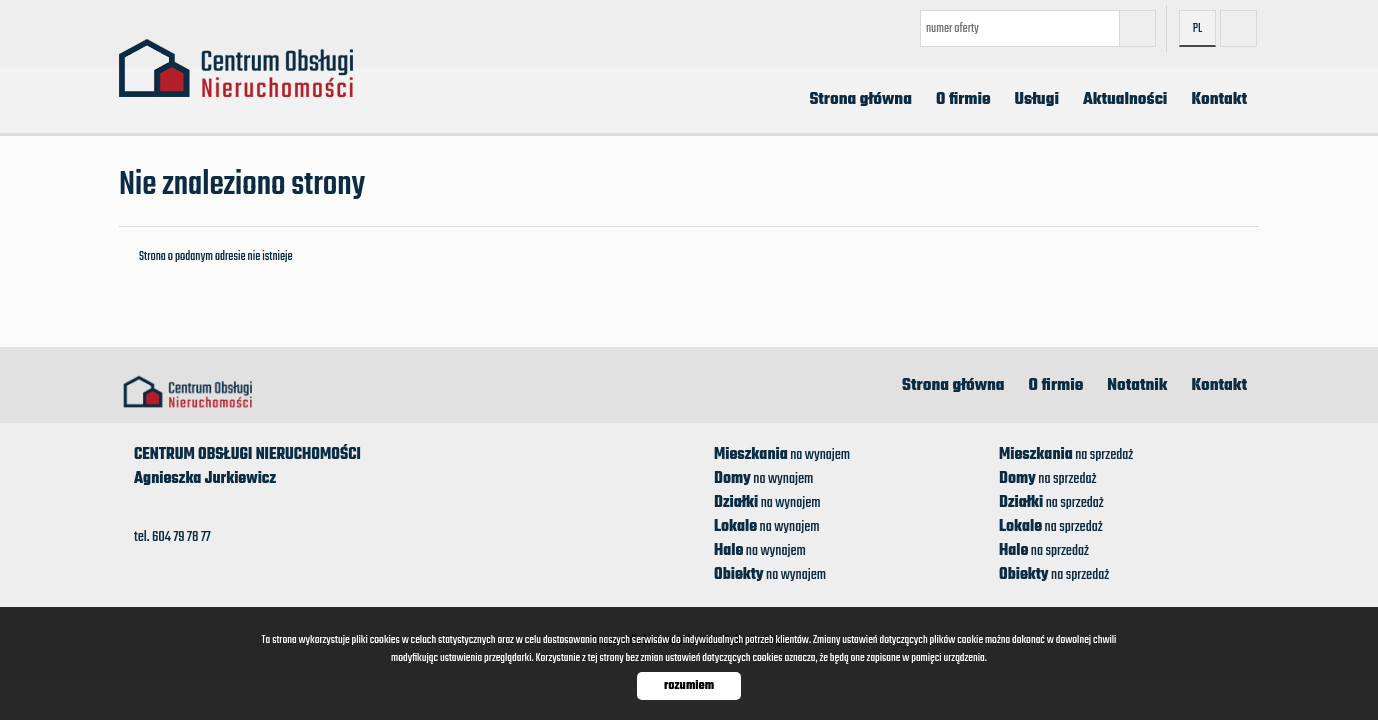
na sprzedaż (1066, 455)
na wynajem (782, 455)
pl (1198, 29)
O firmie (963, 100)
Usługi (1037, 100)
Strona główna (860, 100)
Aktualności (1125, 100)
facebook (1238, 28)
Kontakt (1219, 100)
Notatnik (1137, 386)
